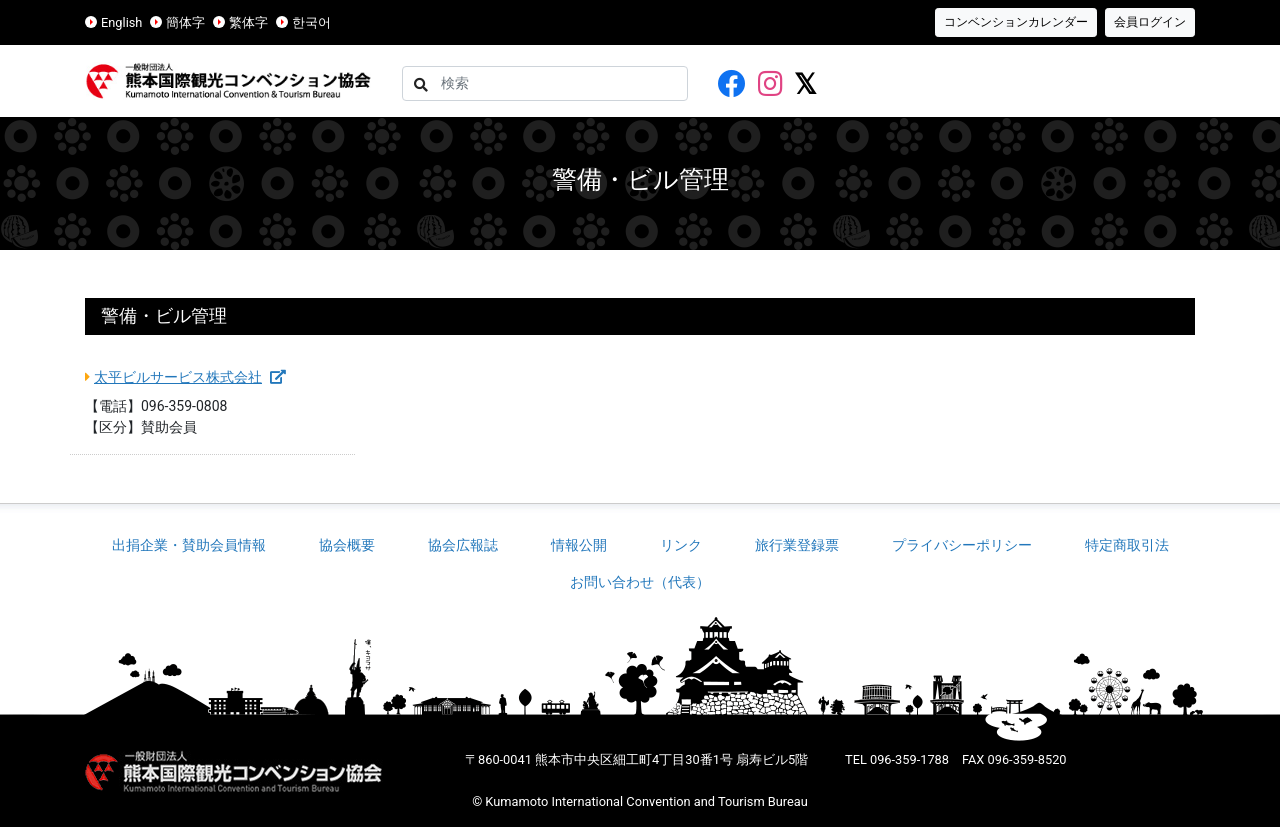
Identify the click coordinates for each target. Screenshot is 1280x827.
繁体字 (248, 22)
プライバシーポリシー (962, 545)
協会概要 (347, 545)
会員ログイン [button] (1150, 22)
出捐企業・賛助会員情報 (189, 545)
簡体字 (185, 22)
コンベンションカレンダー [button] (1016, 22)
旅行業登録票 (797, 545)
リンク (681, 545)
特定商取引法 (1127, 545)
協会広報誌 (463, 545)
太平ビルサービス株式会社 (190, 377)
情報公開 (579, 545)
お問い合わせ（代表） (640, 582)
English (121, 22)
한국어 (311, 22)
